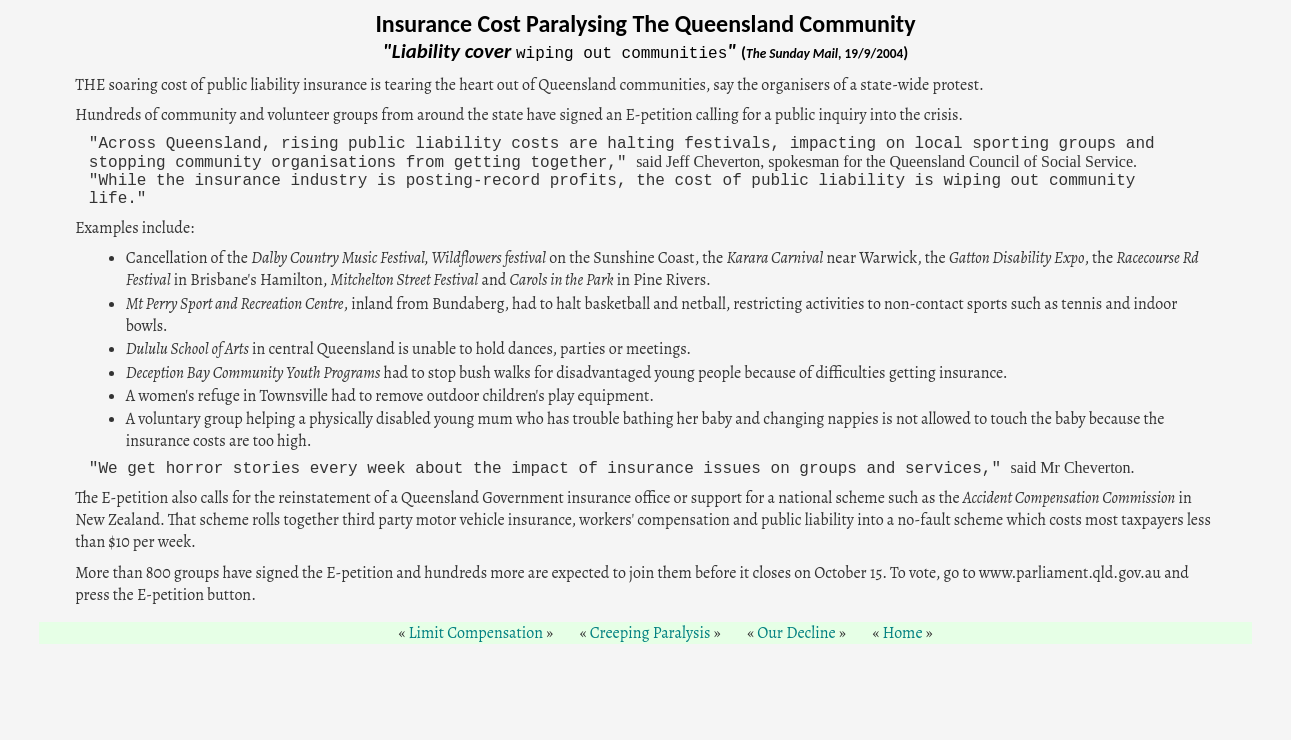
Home (902, 633)
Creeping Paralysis (650, 633)
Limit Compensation (475, 633)
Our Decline (796, 633)
